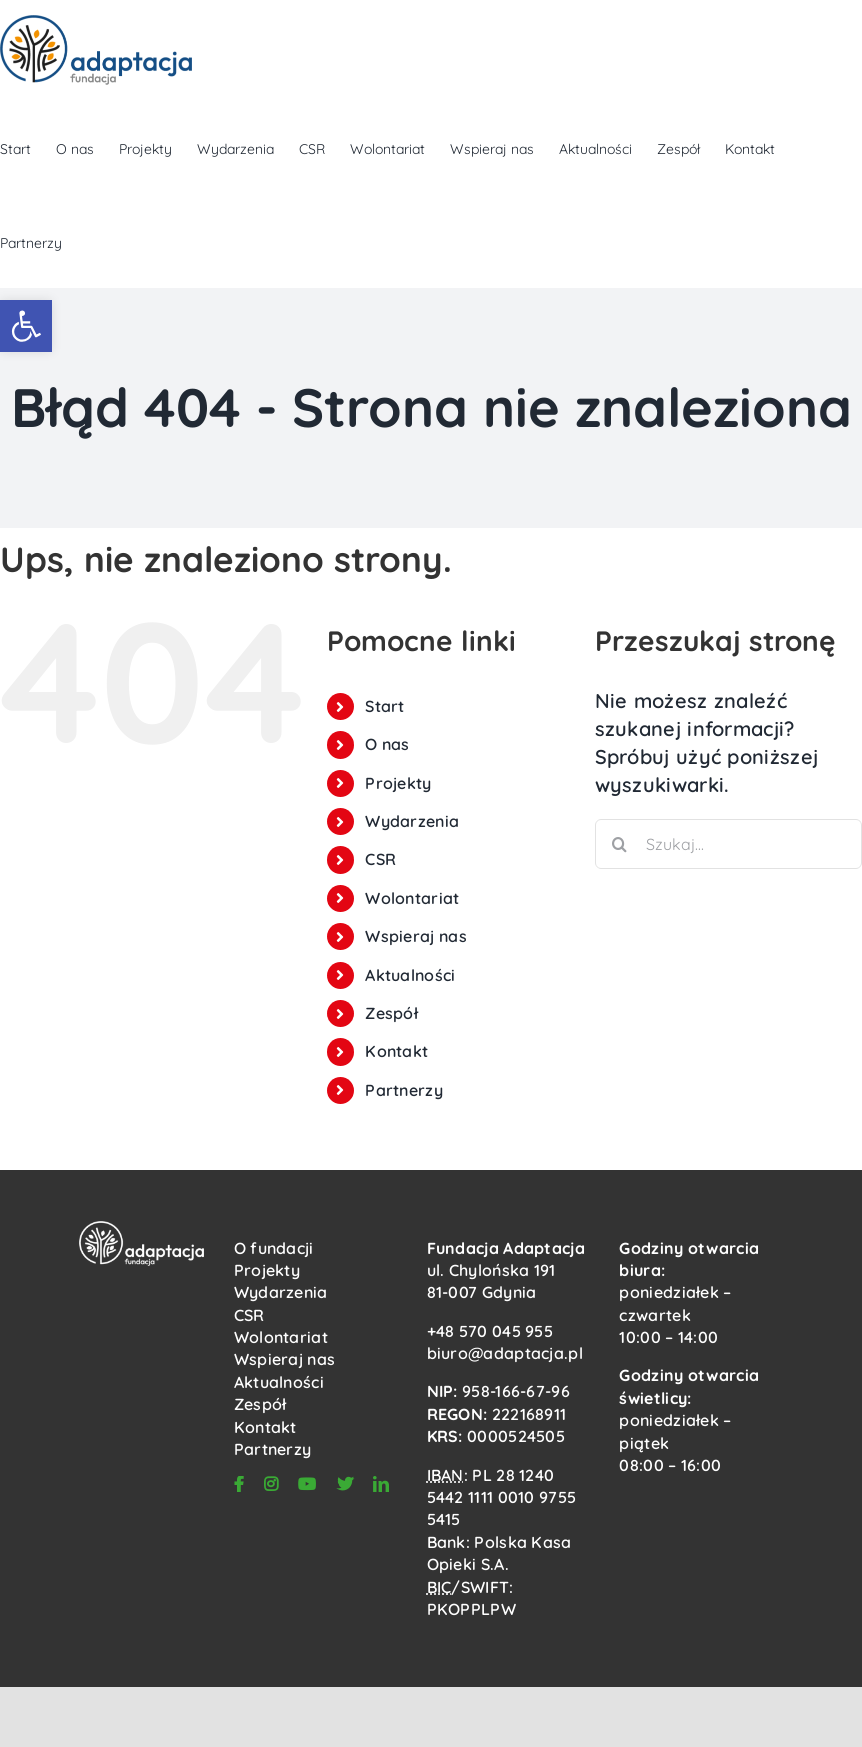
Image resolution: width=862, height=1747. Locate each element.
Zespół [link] (391, 1013)
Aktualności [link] (410, 975)
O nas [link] (387, 744)
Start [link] (385, 706)
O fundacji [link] (274, 1248)
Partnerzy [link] (404, 1090)
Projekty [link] (398, 783)
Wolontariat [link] (412, 898)
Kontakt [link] (396, 1051)
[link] (26, 326)
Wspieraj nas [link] (416, 936)
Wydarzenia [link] (412, 821)
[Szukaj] (620, 844)
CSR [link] (380, 859)
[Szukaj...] (728, 844)
